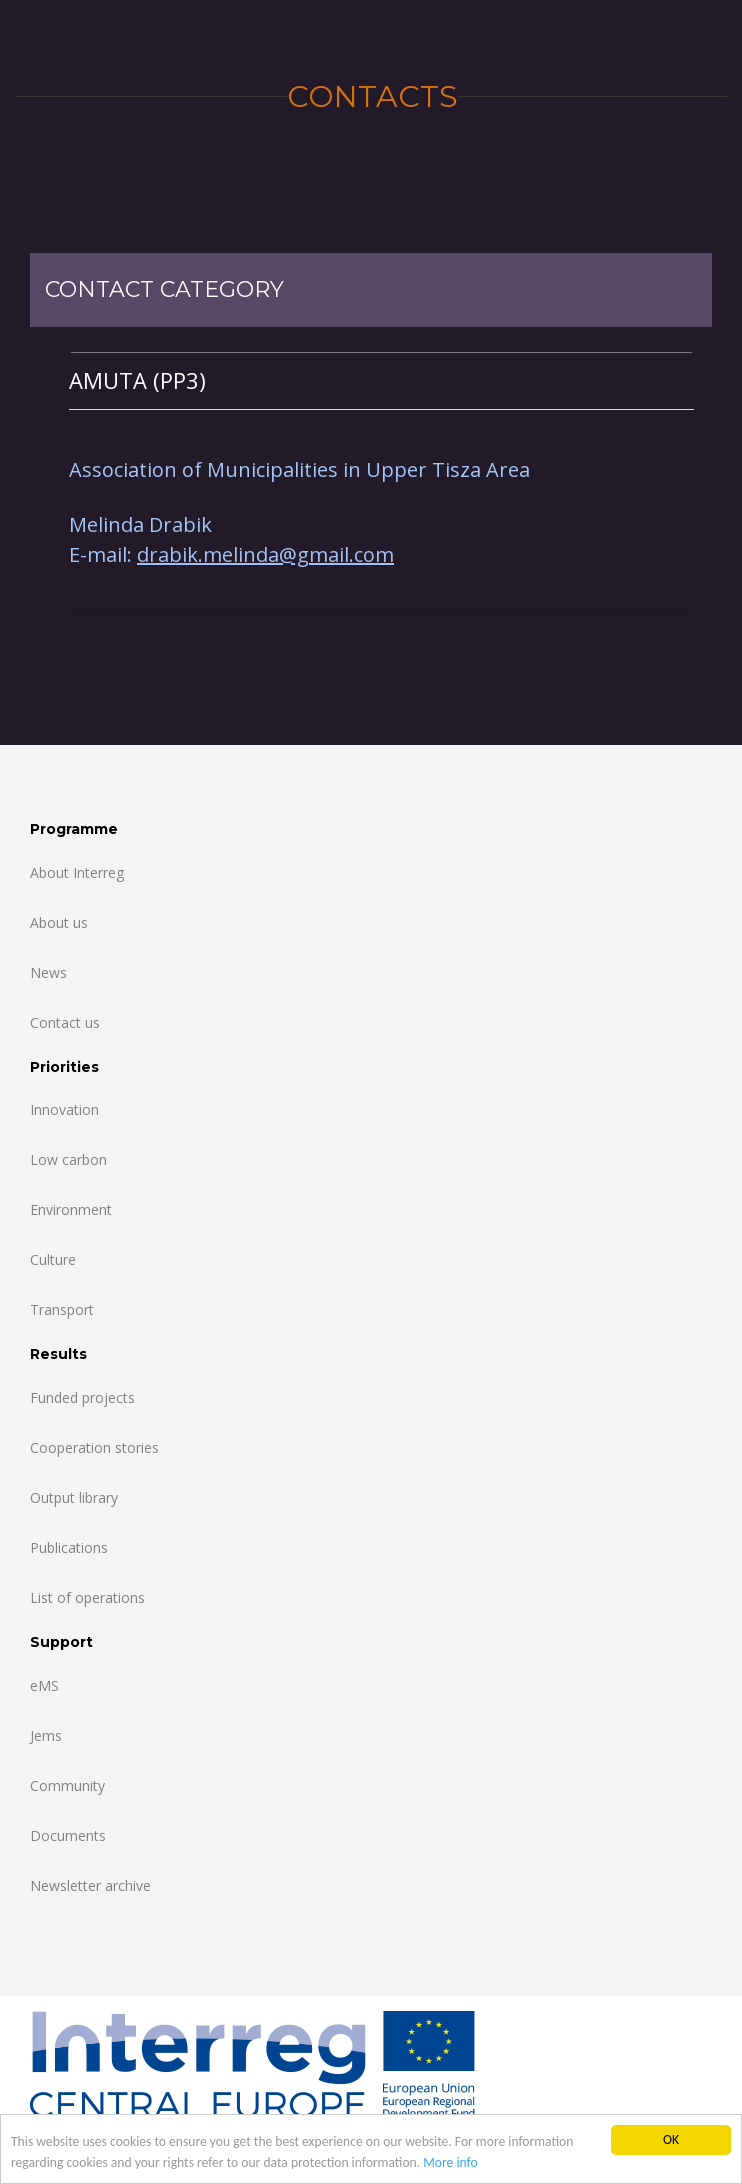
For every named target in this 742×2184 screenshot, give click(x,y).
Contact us (65, 1022)
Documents (68, 1835)
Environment (71, 1209)
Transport (62, 1309)
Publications (69, 1547)
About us (59, 922)
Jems (46, 1735)
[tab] (381, 380)
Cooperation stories (94, 1447)
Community (67, 1785)
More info (450, 2162)
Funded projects (82, 1397)
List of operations (87, 1597)
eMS (44, 1685)
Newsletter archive (90, 1885)
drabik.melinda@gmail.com (265, 554)
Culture (53, 1259)
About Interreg (77, 872)
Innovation (64, 1109)
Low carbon (68, 1159)
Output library (74, 1497)
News (48, 972)
